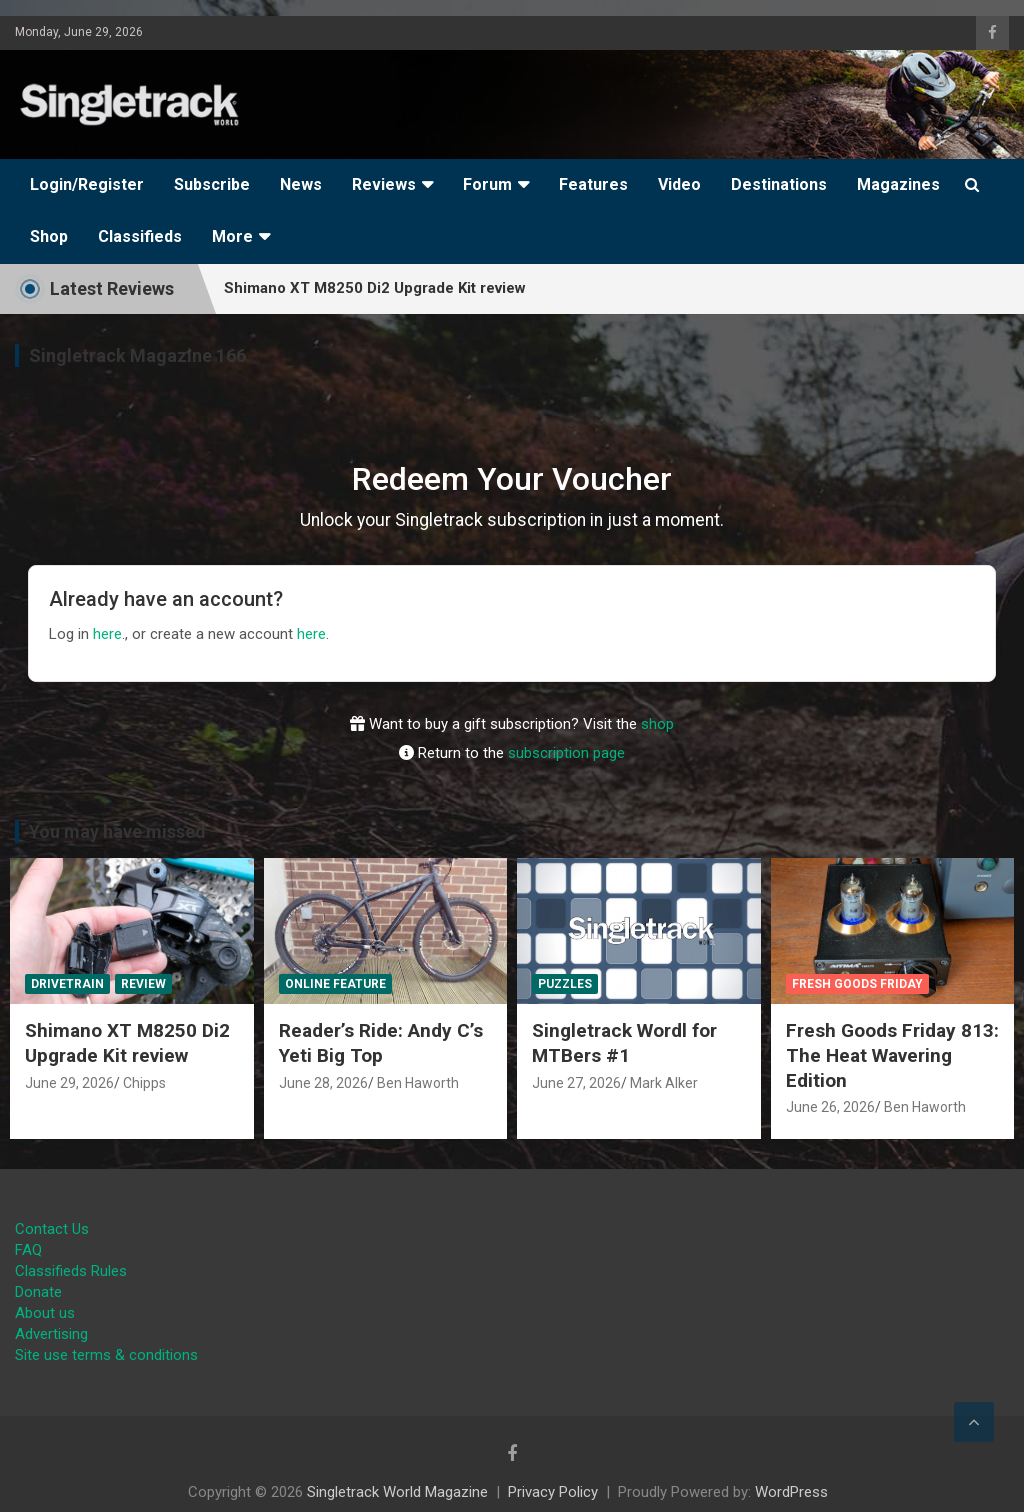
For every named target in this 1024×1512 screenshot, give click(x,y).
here (107, 634)
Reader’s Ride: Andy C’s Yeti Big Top (381, 1043)
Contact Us (52, 1229)
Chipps (144, 1083)
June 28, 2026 (323, 1083)
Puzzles (565, 984)
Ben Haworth (418, 1083)
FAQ (28, 1250)
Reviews (384, 184)
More (232, 236)
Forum (487, 184)
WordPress (791, 1492)
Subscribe (212, 184)
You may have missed (117, 831)
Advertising (51, 1334)
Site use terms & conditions (106, 1355)
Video (679, 184)
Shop (49, 236)
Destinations (779, 184)
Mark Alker (664, 1083)
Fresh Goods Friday (857, 984)
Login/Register (87, 184)
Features (593, 184)
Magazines (898, 184)
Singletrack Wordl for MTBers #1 (624, 1043)
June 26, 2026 (830, 1107)
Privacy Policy (553, 1492)
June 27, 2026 (576, 1083)
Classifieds (140, 236)
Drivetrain (67, 984)
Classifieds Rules (71, 1271)
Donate (38, 1292)
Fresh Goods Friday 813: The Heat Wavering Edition (892, 1055)
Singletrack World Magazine (397, 1492)
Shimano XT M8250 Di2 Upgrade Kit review (127, 1043)
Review (143, 984)
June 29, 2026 (69, 1083)
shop (657, 724)
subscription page (566, 753)
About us (45, 1313)
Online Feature (335, 984)
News (301, 184)
